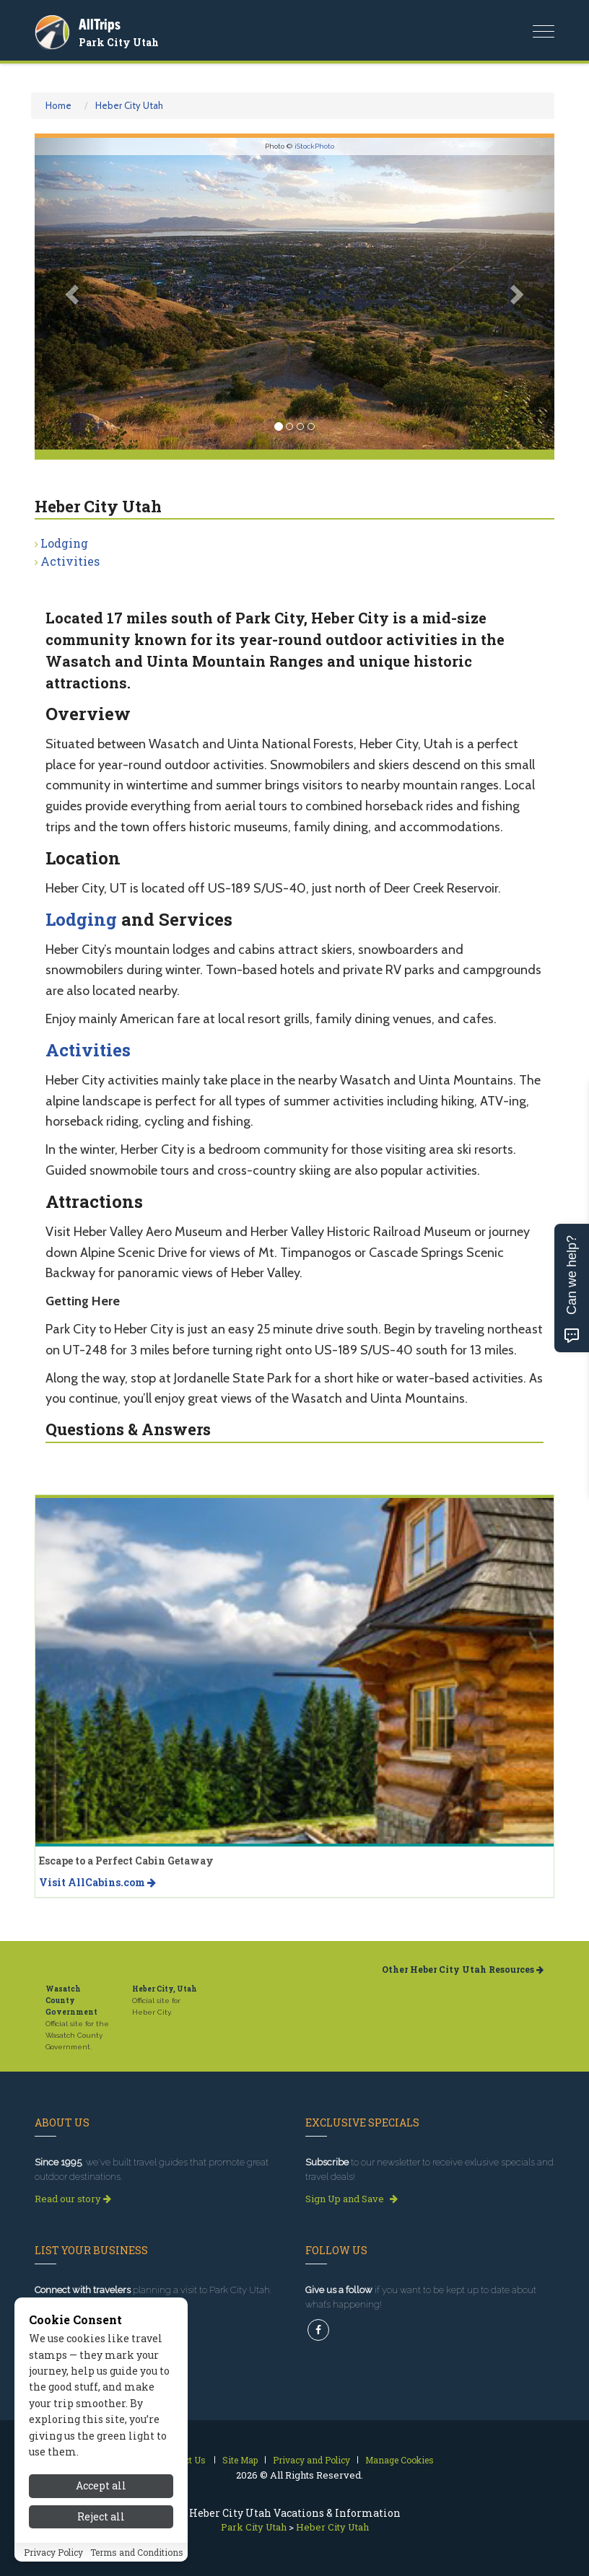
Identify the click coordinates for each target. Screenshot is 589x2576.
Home (58, 105)
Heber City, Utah (164, 1989)
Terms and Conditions (136, 2552)
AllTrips (100, 24)
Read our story (73, 2198)
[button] (74, 294)
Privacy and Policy (311, 2460)
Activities (70, 561)
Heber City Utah (129, 105)
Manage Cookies (399, 2460)
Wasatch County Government (71, 2000)
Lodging (64, 543)
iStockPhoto (314, 146)
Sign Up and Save (351, 2198)
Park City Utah (119, 42)
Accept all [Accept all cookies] (101, 2485)
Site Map (240, 2460)
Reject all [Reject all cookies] (101, 2516)
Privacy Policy (53, 2552)
